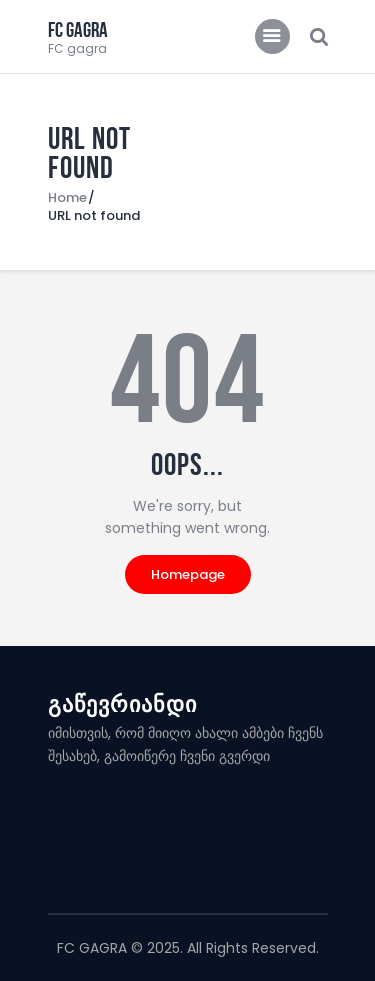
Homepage (188, 574)
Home (67, 198)
